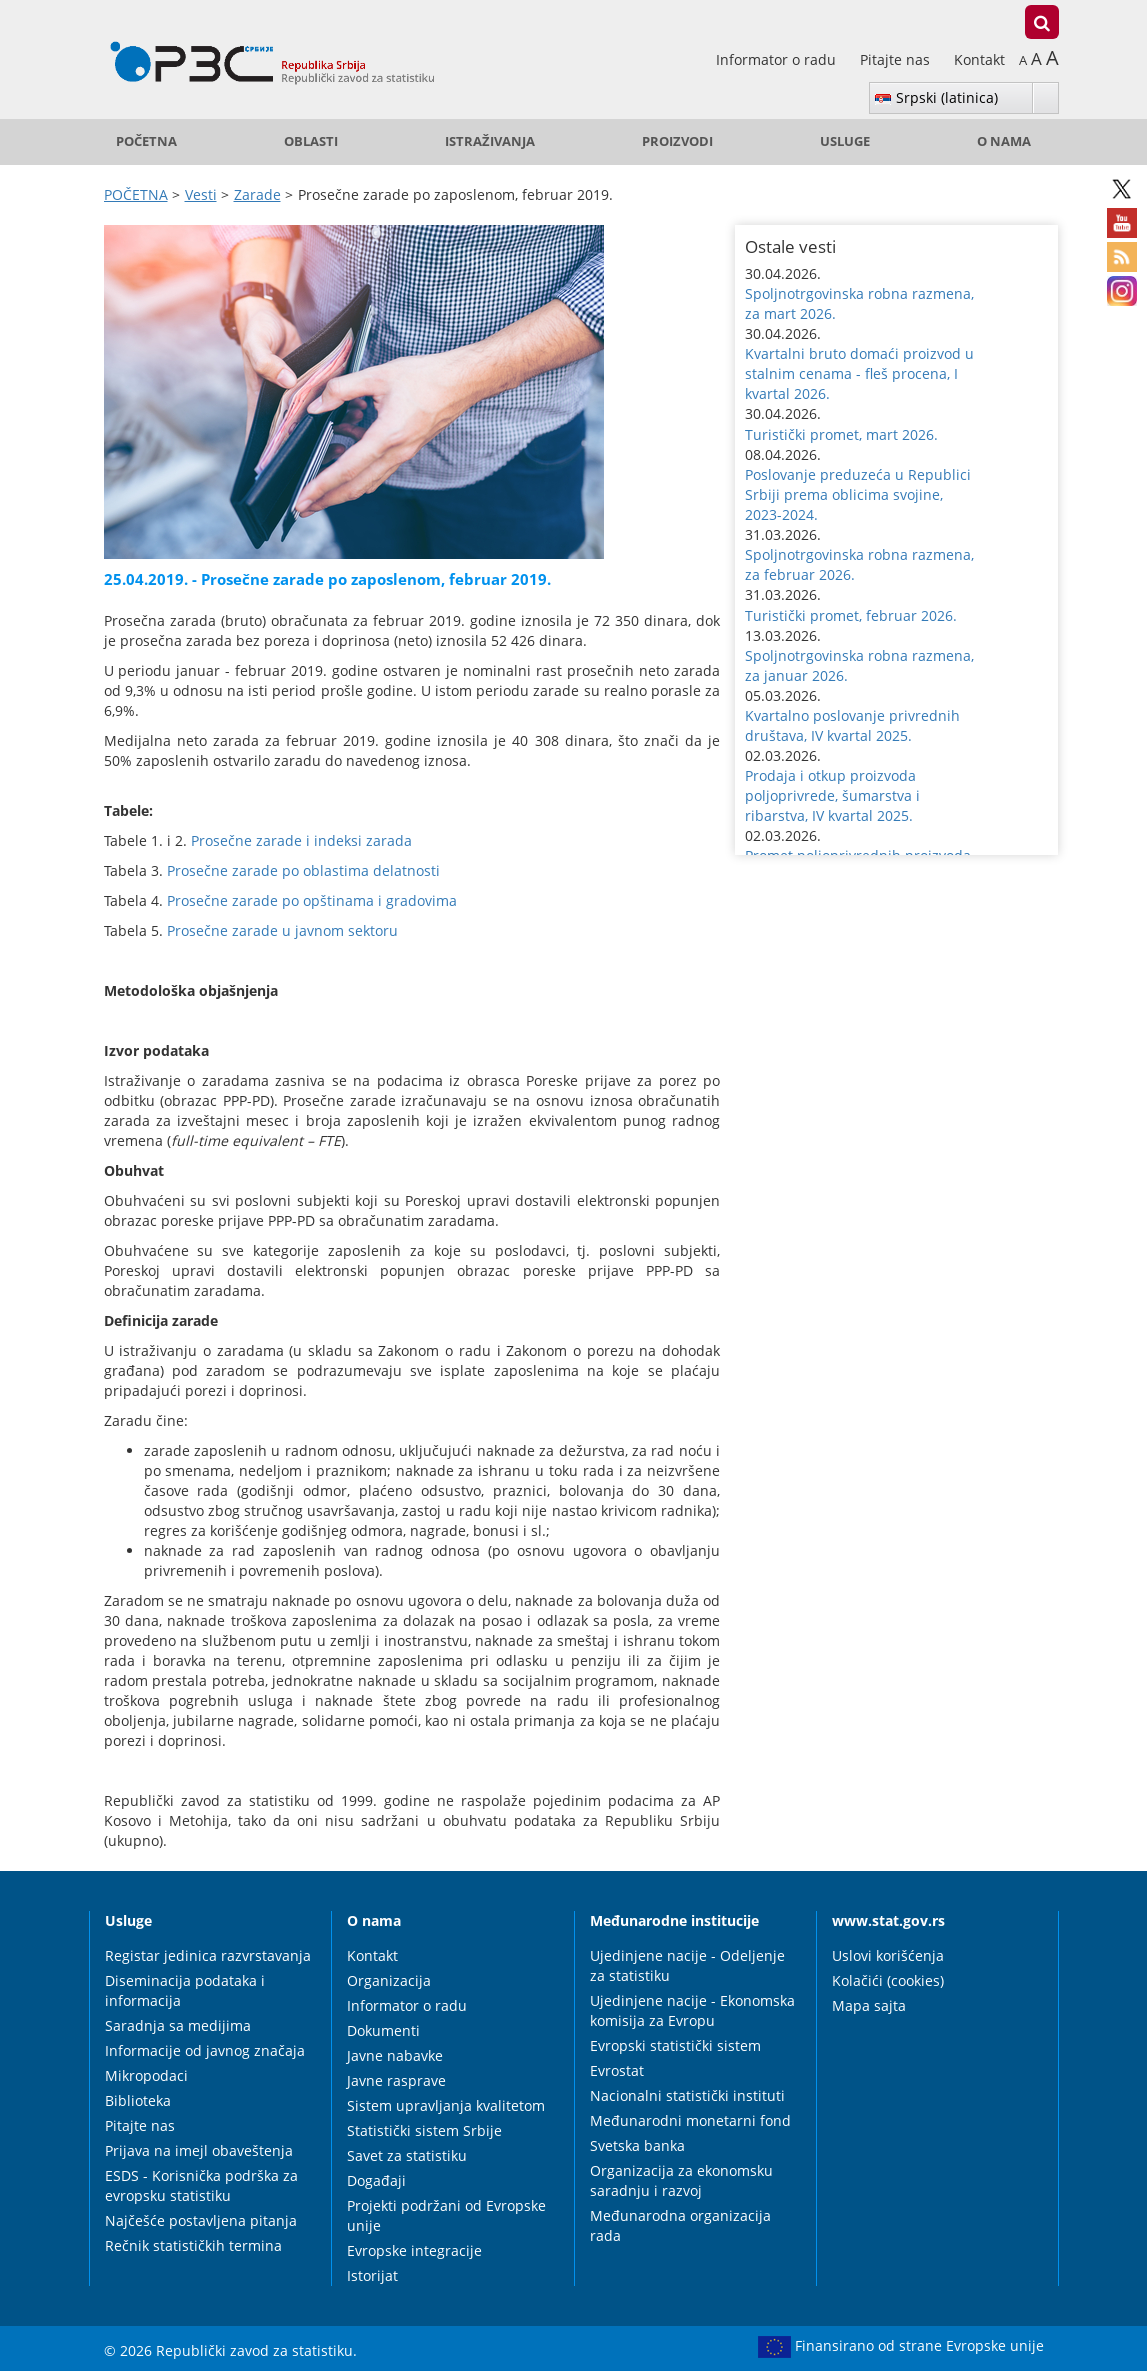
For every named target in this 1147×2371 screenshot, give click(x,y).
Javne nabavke (395, 2055)
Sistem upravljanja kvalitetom (446, 2105)
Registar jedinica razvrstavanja (208, 1955)
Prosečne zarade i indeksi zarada (301, 840)
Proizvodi (677, 141)
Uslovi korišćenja (888, 1955)
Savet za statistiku (407, 2155)
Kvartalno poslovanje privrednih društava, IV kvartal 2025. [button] (852, 725)
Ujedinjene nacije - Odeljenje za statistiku (687, 1965)
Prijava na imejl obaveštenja (199, 2150)
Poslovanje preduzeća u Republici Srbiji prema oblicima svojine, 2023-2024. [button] (858, 494)
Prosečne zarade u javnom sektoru (282, 930)
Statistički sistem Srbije (424, 2130)
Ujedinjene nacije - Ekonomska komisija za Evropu (692, 2010)
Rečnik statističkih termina (193, 2245)
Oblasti (311, 141)
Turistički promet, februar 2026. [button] (851, 615)
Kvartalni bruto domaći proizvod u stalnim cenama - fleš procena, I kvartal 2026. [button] (859, 373)
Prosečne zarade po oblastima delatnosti (303, 870)
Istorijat (372, 2275)
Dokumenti (383, 2030)
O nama (1004, 141)
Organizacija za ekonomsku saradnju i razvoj (681, 2180)
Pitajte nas (897, 59)
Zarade (257, 194)
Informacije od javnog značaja (205, 2050)
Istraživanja (490, 141)
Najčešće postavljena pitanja (201, 2220)
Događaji (376, 2180)
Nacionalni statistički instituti (687, 2095)
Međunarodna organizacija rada (680, 2225)
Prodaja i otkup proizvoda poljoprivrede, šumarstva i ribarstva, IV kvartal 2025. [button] (832, 795)
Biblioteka (138, 2100)
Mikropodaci (146, 2075)
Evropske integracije (414, 2250)
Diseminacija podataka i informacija (185, 1990)
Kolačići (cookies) (888, 1980)
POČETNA (146, 141)
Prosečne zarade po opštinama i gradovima (312, 900)
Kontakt (979, 59)
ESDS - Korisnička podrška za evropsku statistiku (201, 2185)
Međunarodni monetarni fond (690, 2120)
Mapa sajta (869, 2005)
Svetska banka (637, 2145)
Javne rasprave (396, 2080)
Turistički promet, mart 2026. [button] (841, 434)
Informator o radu (778, 59)
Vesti (201, 194)
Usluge (845, 141)
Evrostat (617, 2070)
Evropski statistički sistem (675, 2045)
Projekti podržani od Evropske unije (446, 2215)
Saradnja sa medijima (178, 2025)
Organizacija (389, 1980)
